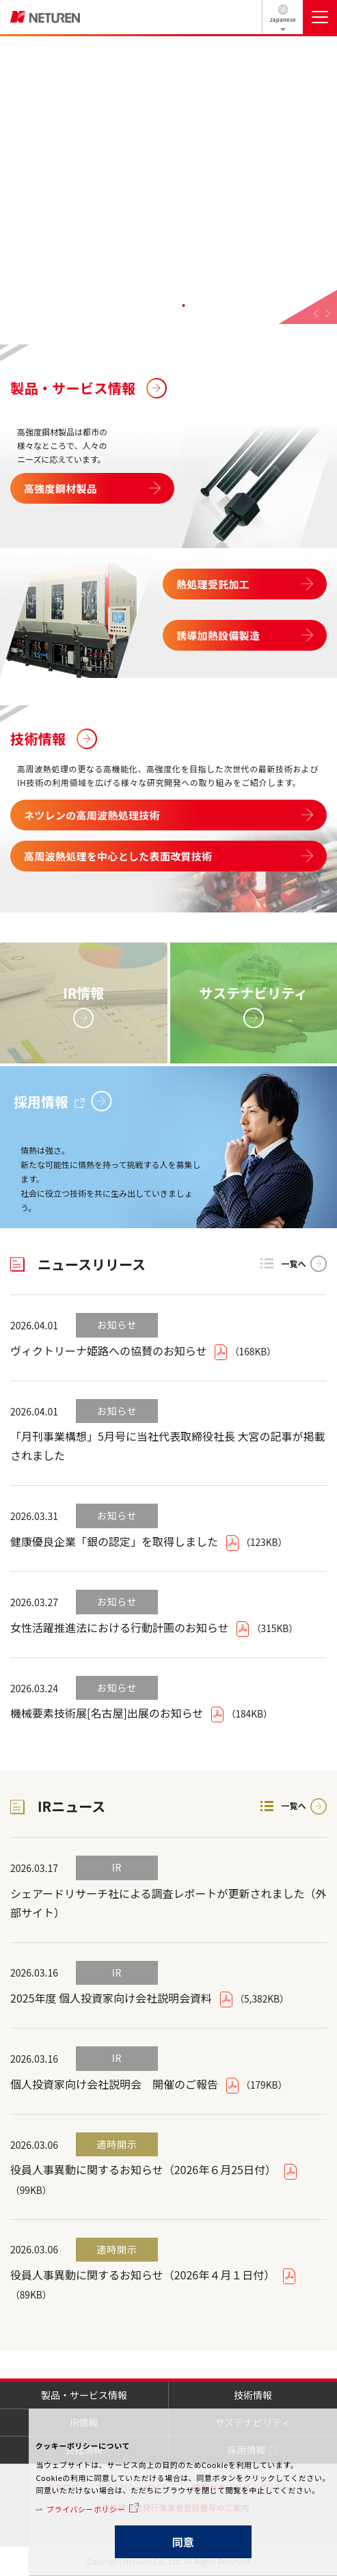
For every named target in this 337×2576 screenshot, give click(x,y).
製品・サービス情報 (73, 388)
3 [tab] (169, 305)
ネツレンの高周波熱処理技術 (92, 815)
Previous (316, 313)
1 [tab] (139, 305)
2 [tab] (154, 305)
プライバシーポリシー (85, 2509)
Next (327, 313)
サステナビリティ (254, 993)
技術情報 (38, 738)
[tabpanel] (168, 180)
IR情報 (83, 993)
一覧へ (293, 1263)
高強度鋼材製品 (60, 488)
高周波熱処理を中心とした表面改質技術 (118, 856)
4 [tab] (184, 305)
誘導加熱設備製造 (218, 635)
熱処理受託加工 (213, 584)
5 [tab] (199, 305)
